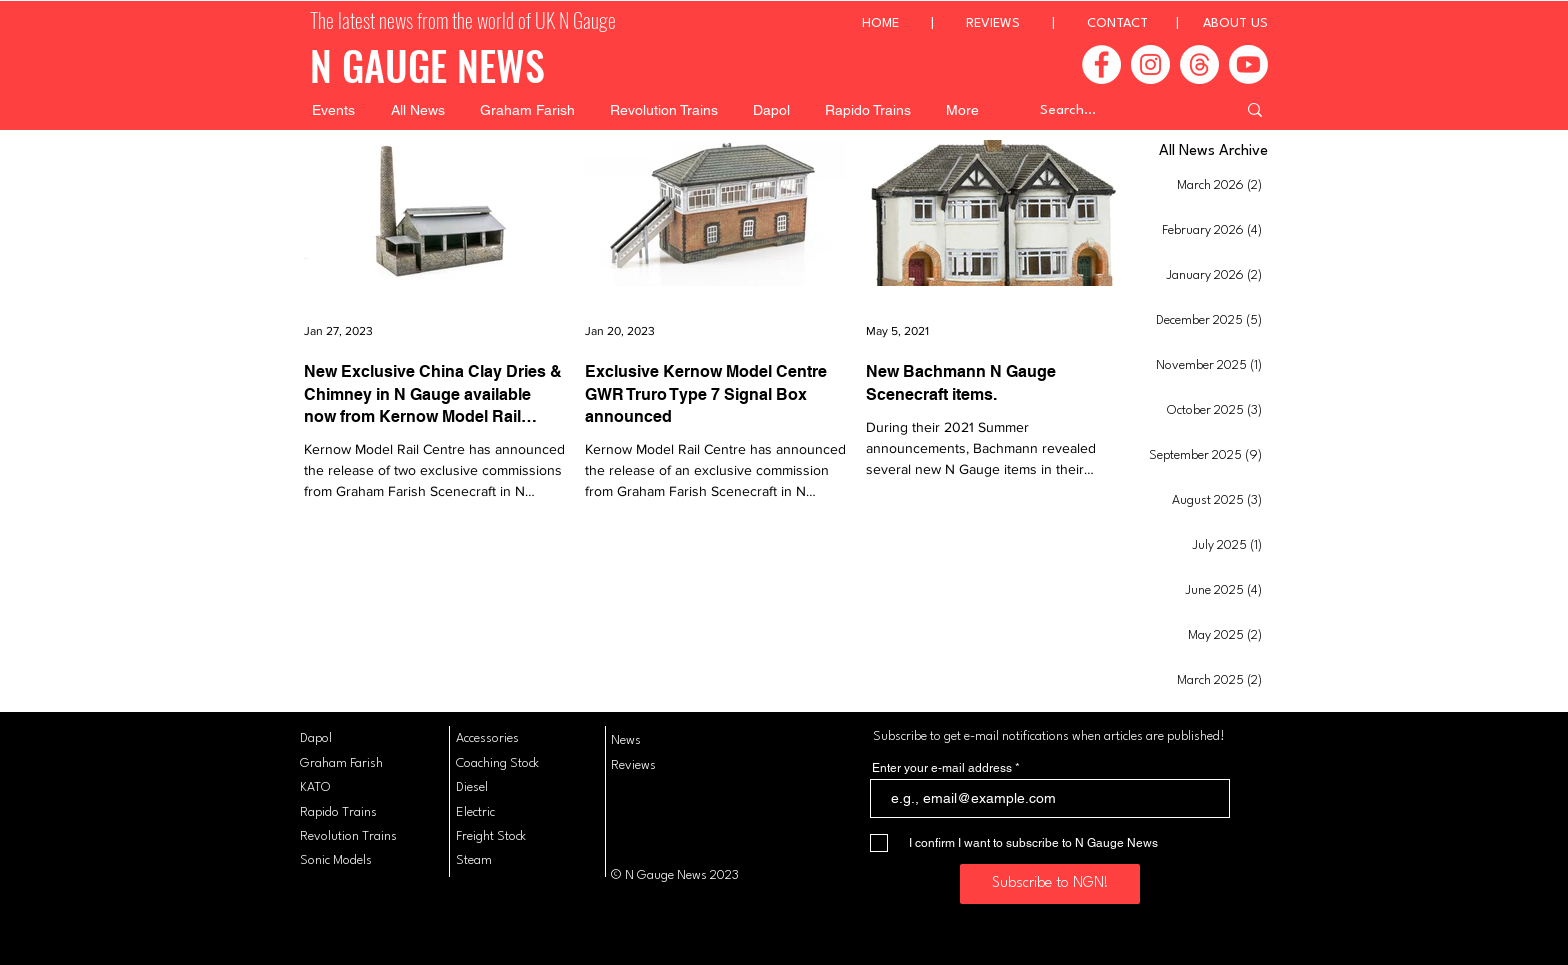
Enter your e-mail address (942, 768)
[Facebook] (1101, 64)
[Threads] (1199, 64)
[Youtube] (1248, 64)
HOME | (914, 23)
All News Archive (1213, 151)
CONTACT (1117, 23)
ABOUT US (1235, 23)
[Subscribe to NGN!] (1050, 884)
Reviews (633, 765)
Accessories (487, 738)
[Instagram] (1150, 64)
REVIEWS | (1026, 23)
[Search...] (1123, 110)
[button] (333, 110)
